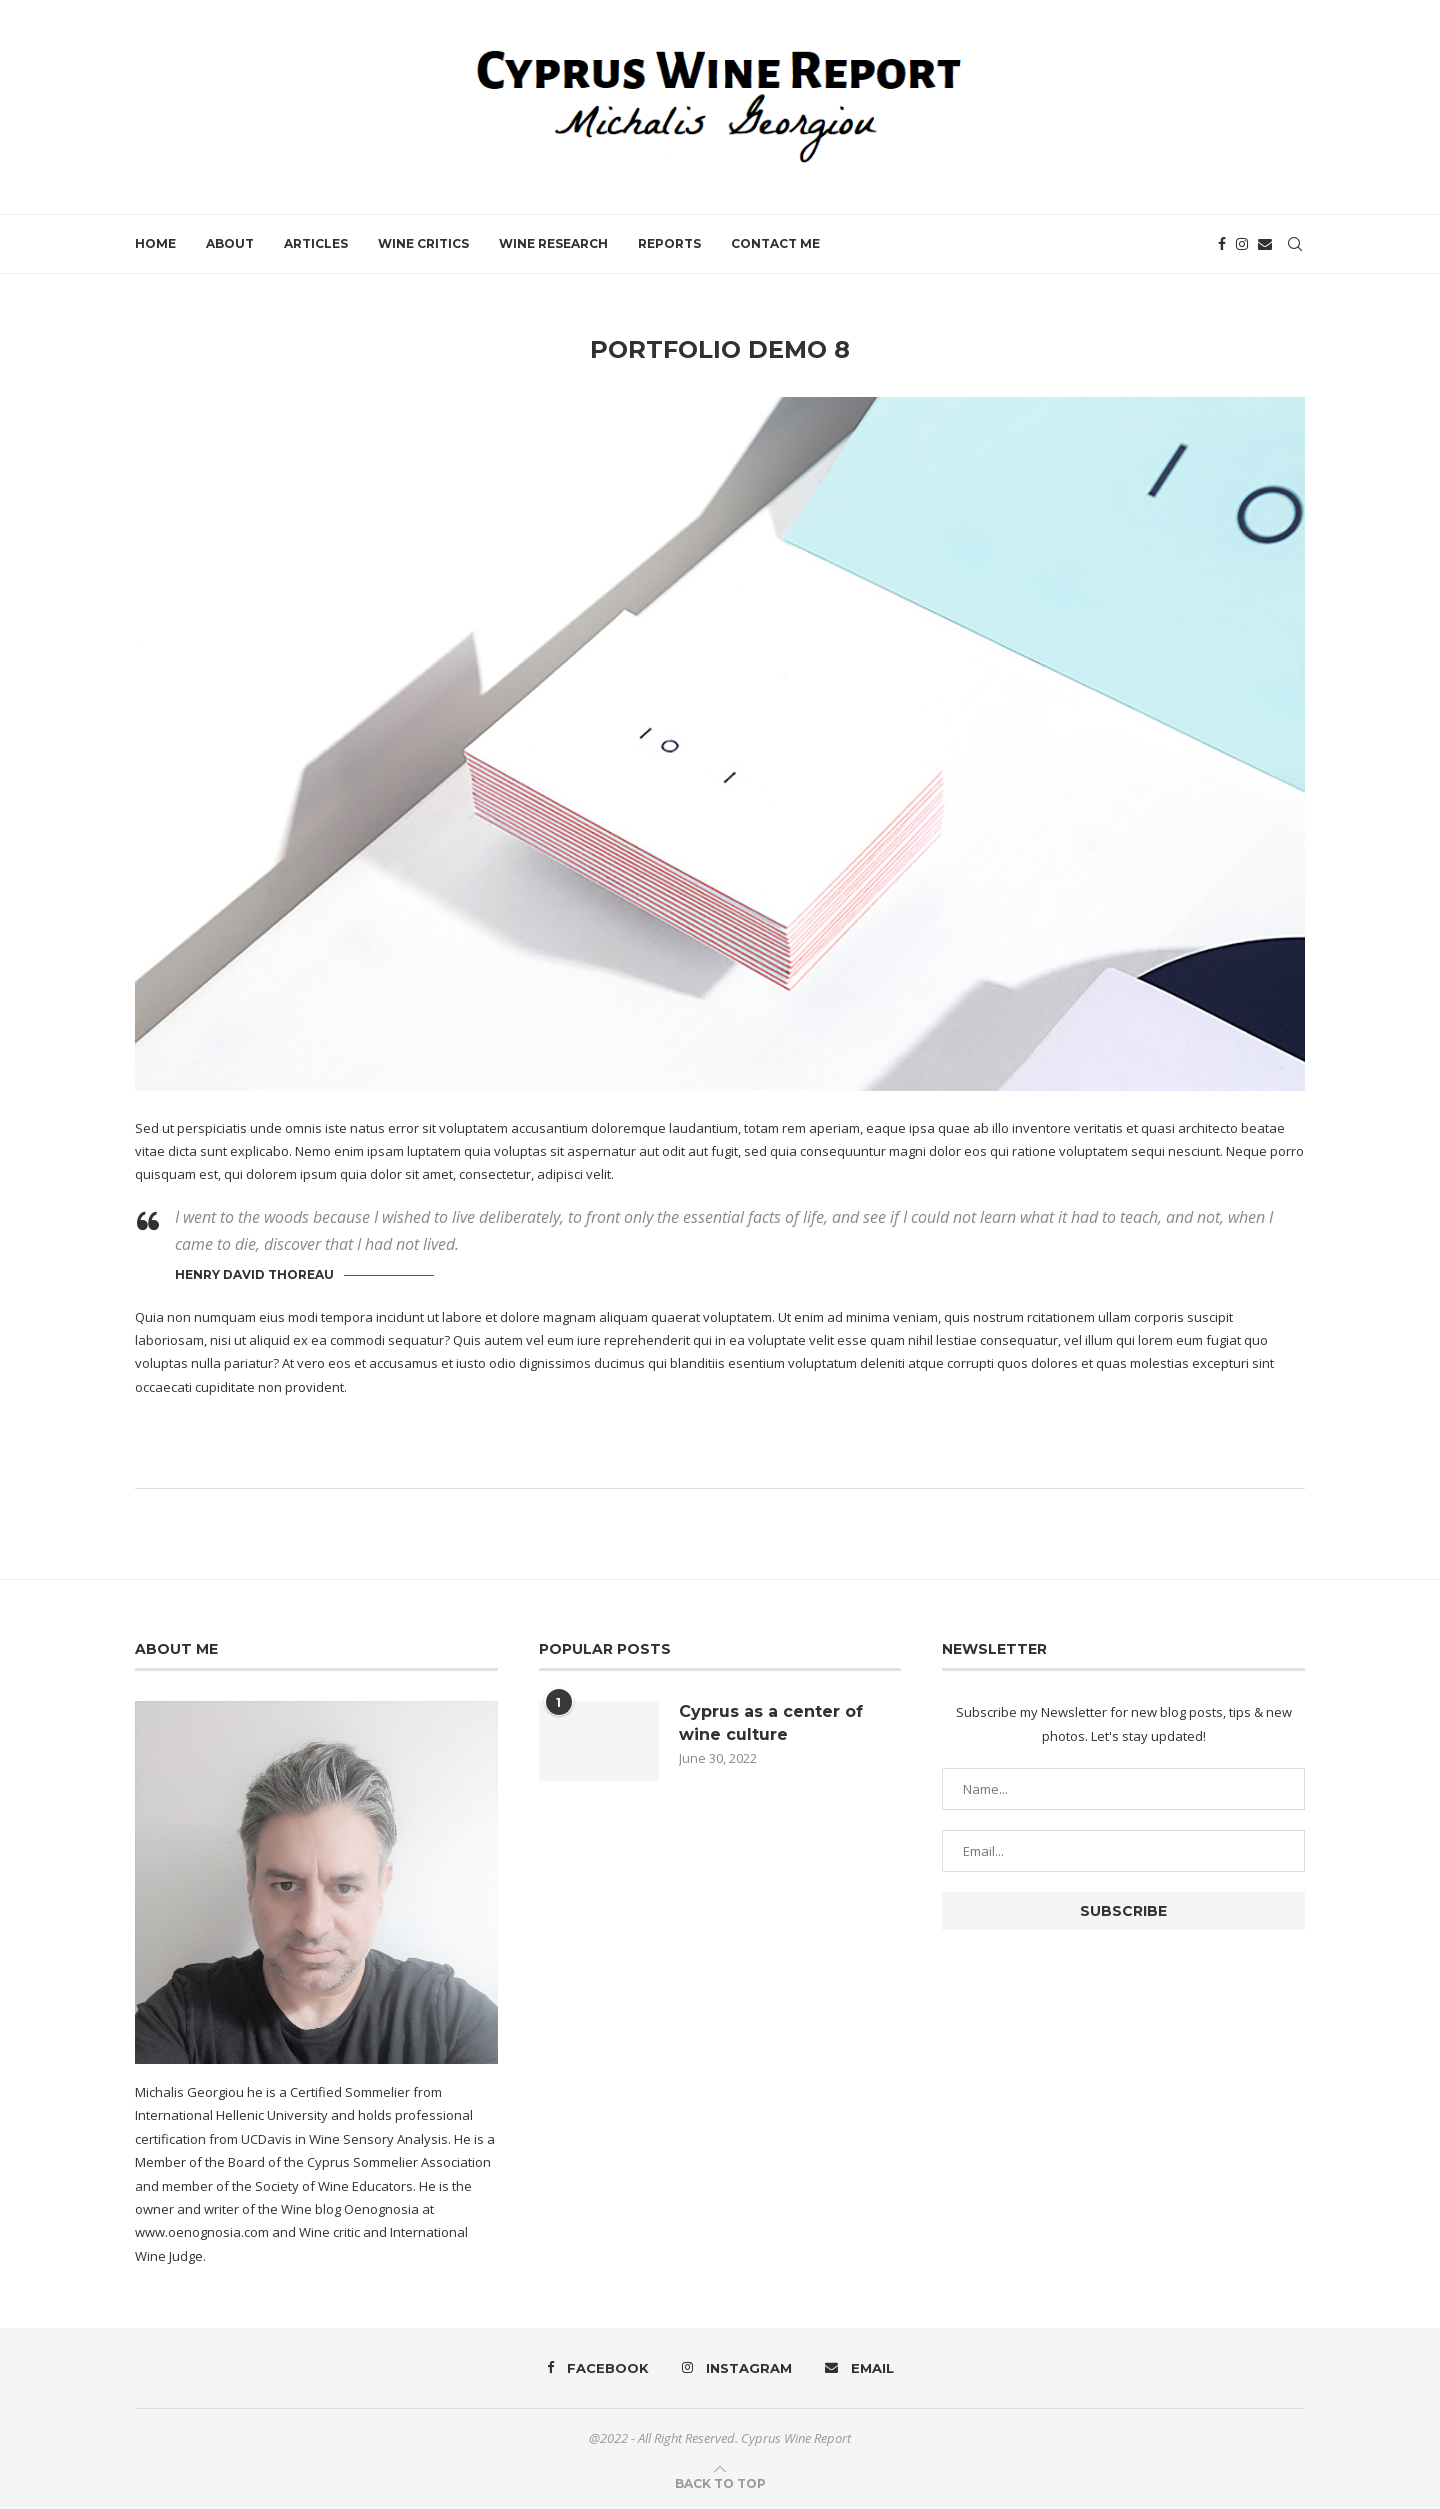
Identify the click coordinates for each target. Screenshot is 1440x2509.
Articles (316, 243)
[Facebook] (1222, 244)
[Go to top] (720, 2483)
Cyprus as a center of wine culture (771, 1722)
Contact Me (775, 243)
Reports (669, 243)
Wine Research (553, 243)
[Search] (1295, 244)
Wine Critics (423, 243)
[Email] (1265, 244)
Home (155, 243)
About (230, 243)
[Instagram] (1242, 244)
